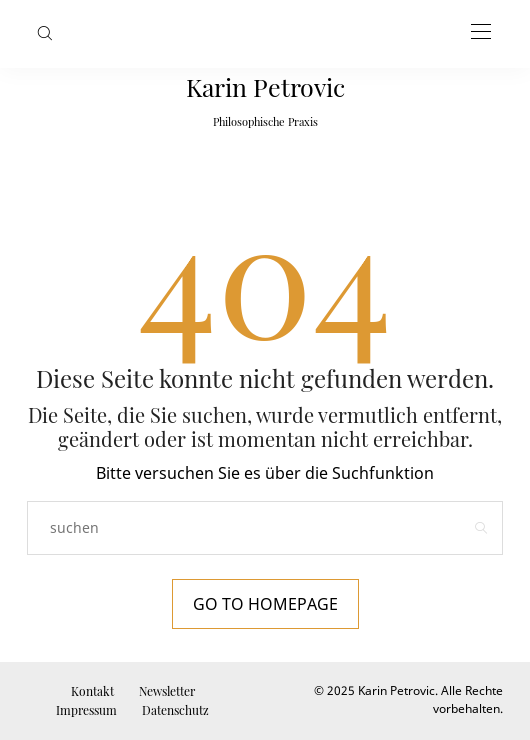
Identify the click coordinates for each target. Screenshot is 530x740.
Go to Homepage (265, 604)
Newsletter (167, 691)
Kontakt (92, 691)
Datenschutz (175, 710)
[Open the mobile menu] (481, 32)
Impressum (86, 710)
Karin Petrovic (265, 86)
